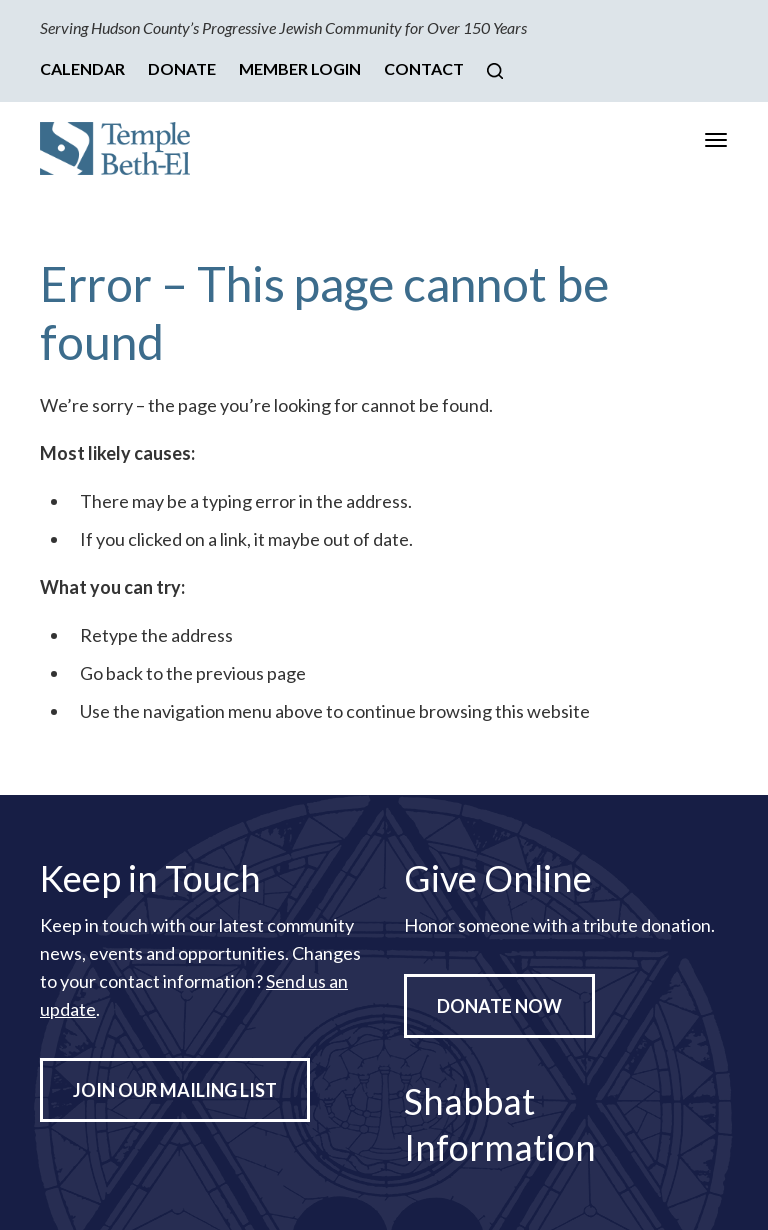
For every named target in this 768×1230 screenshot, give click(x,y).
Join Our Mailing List (175, 1090)
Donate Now (499, 1006)
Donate (182, 68)
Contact (424, 68)
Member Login (300, 68)
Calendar (82, 68)
